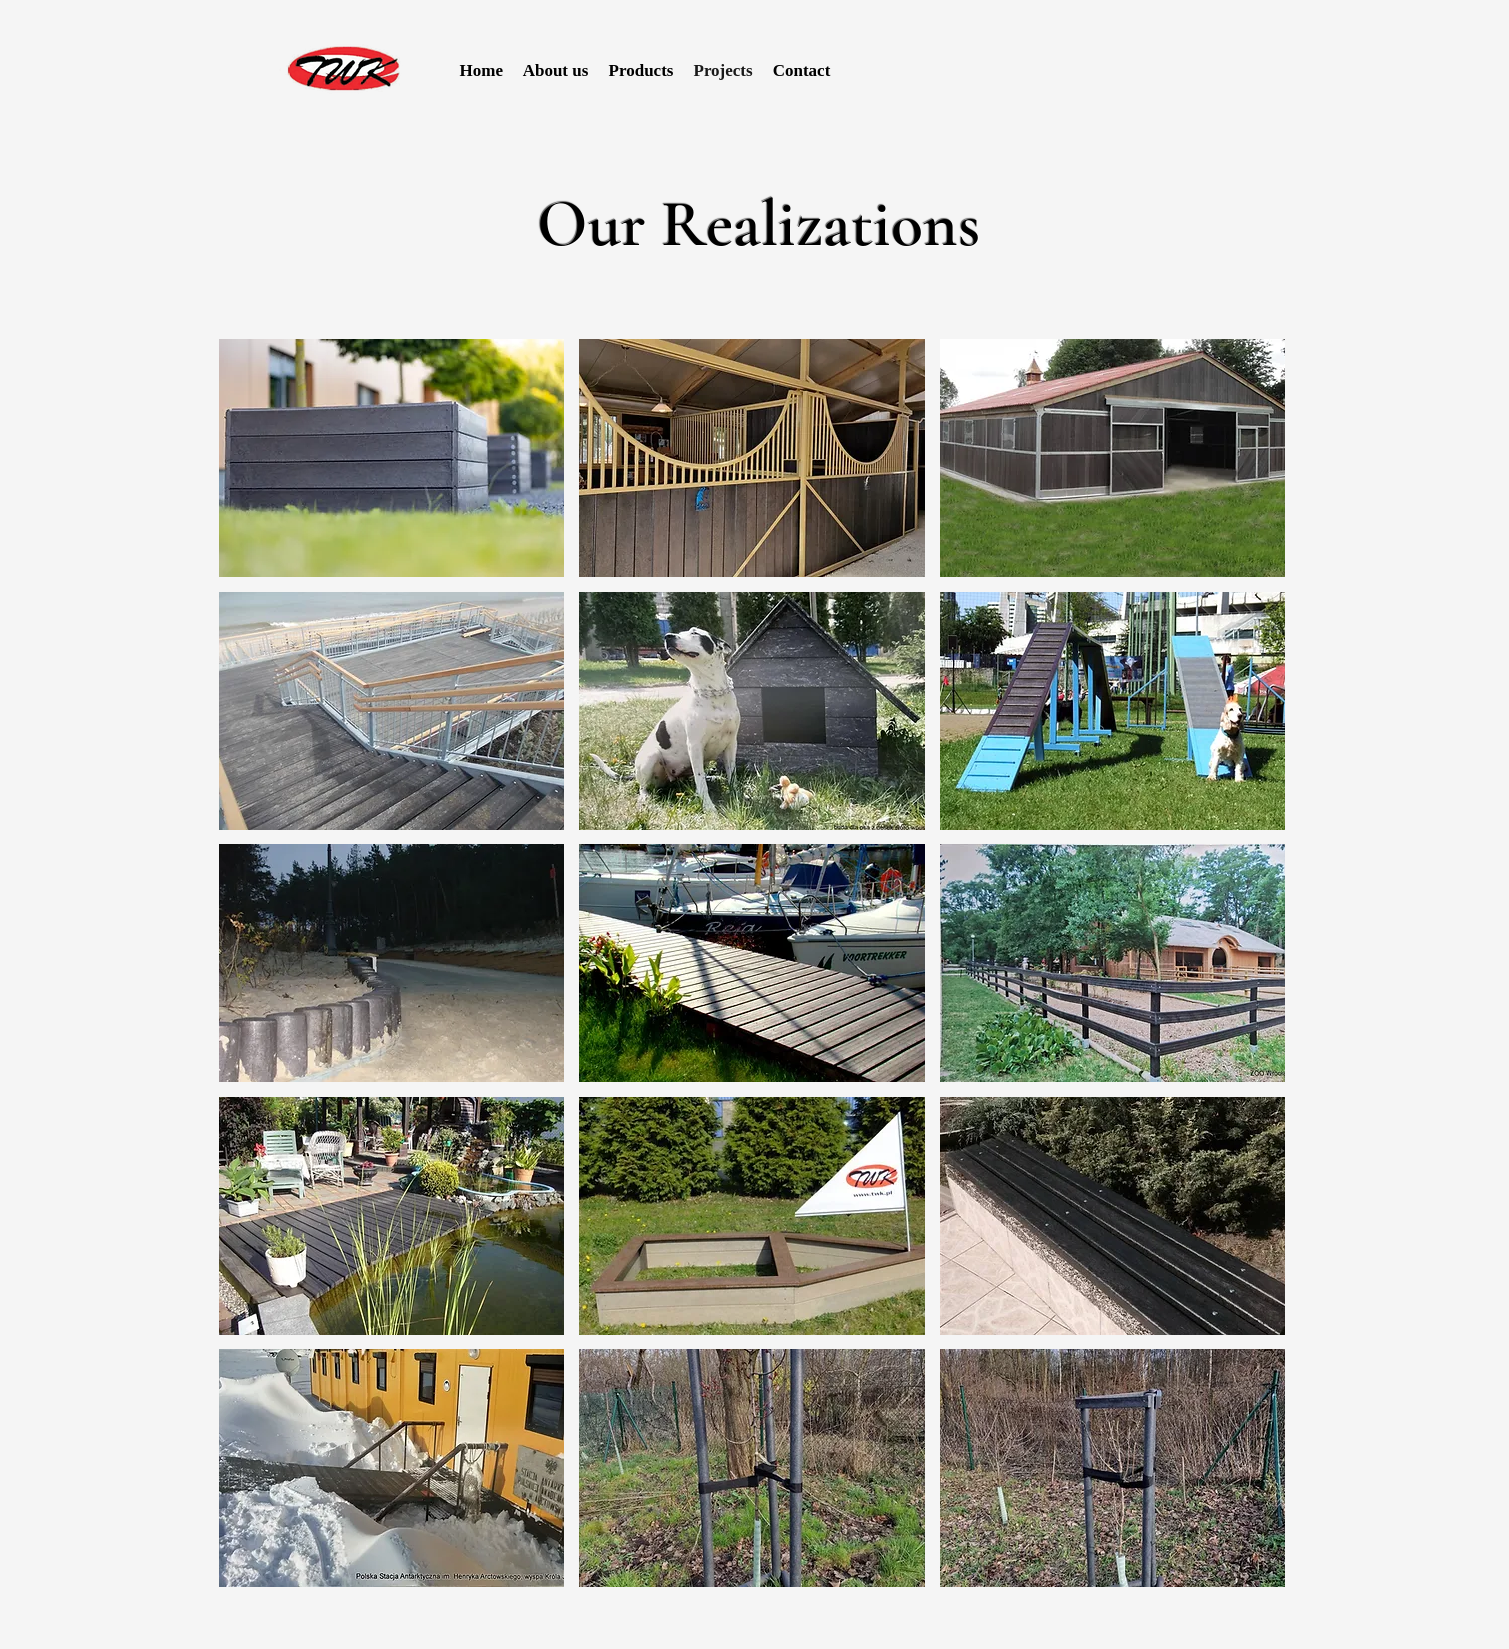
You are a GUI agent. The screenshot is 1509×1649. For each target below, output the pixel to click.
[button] (392, 458)
